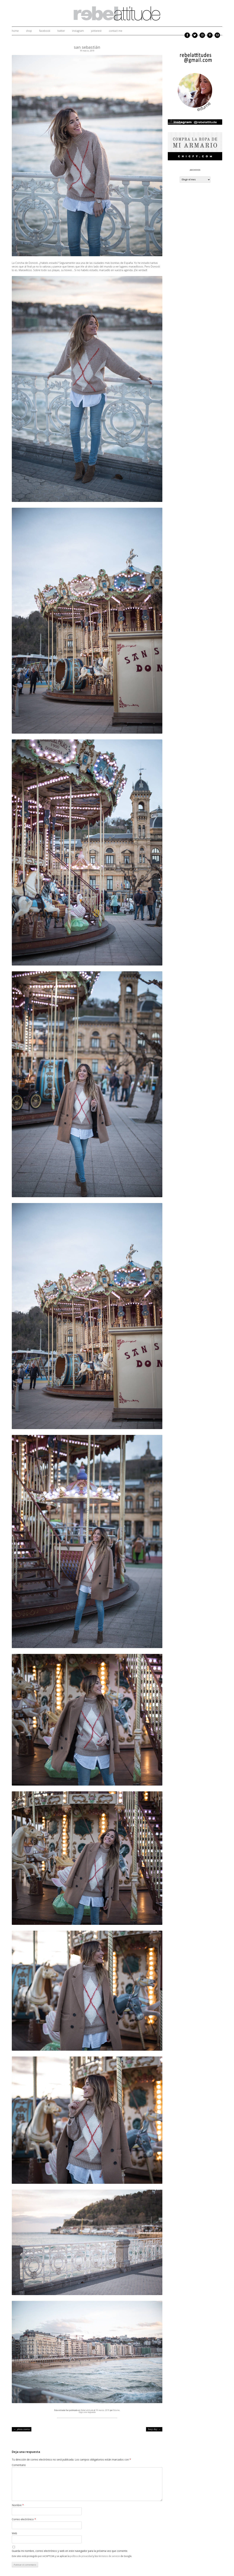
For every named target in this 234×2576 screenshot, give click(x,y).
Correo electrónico (24, 2519)
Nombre (18, 2505)
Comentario (19, 2465)
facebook (44, 31)
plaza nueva (22, 2429)
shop (29, 31)
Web (14, 2533)
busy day (154, 2429)
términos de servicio (109, 2556)
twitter (61, 31)
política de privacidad (81, 2556)
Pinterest (96, 31)
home (15, 31)
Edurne (116, 2410)
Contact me (115, 31)
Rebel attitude (87, 2410)
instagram (78, 31)
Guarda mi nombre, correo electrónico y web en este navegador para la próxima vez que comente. (70, 2551)
